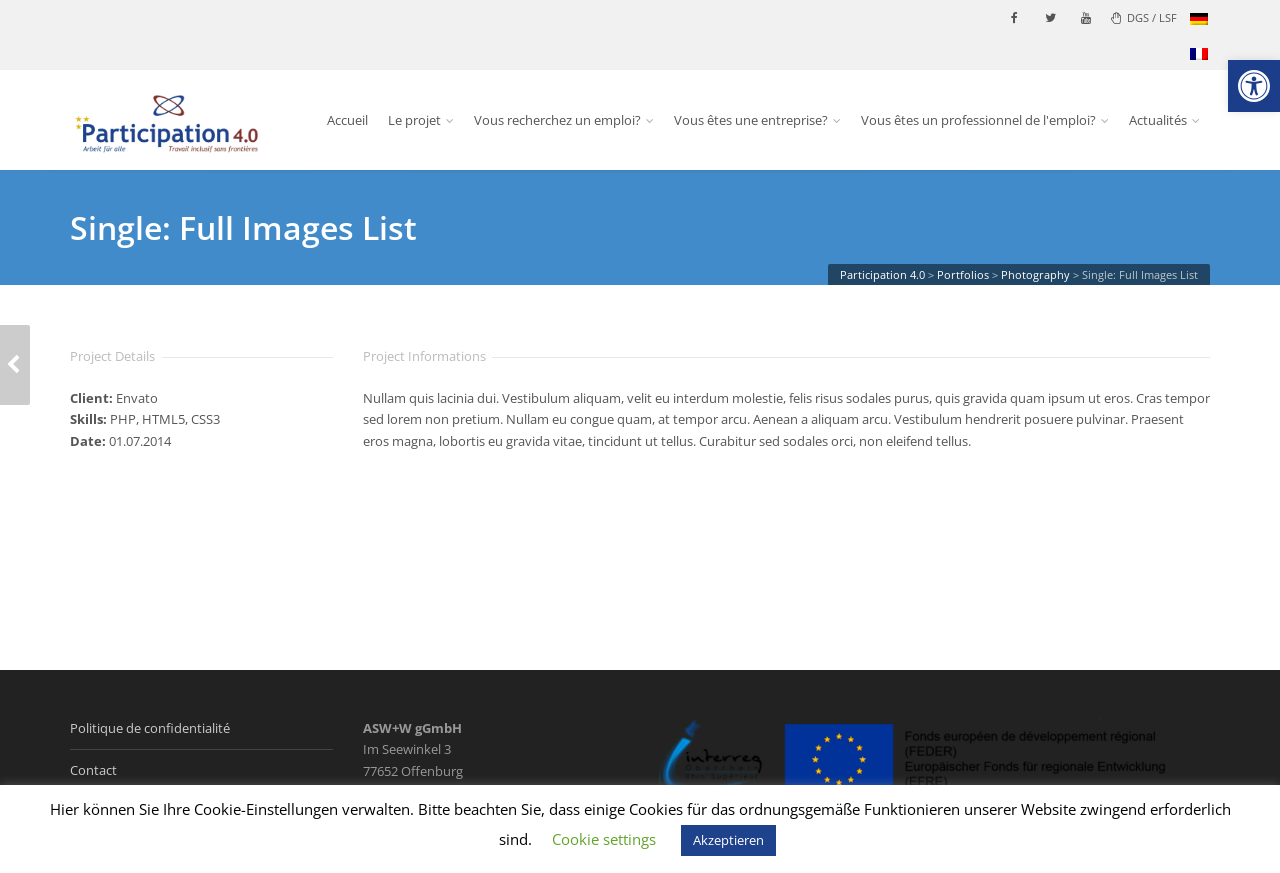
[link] (1254, 86)
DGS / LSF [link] (1144, 17)
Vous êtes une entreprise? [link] (751, 120)
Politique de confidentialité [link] (150, 728)
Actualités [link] (1158, 120)
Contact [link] (93, 770)
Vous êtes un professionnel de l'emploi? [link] (978, 120)
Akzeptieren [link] (728, 840)
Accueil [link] (347, 120)
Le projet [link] (414, 120)
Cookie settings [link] (604, 839)
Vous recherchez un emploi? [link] (557, 120)
